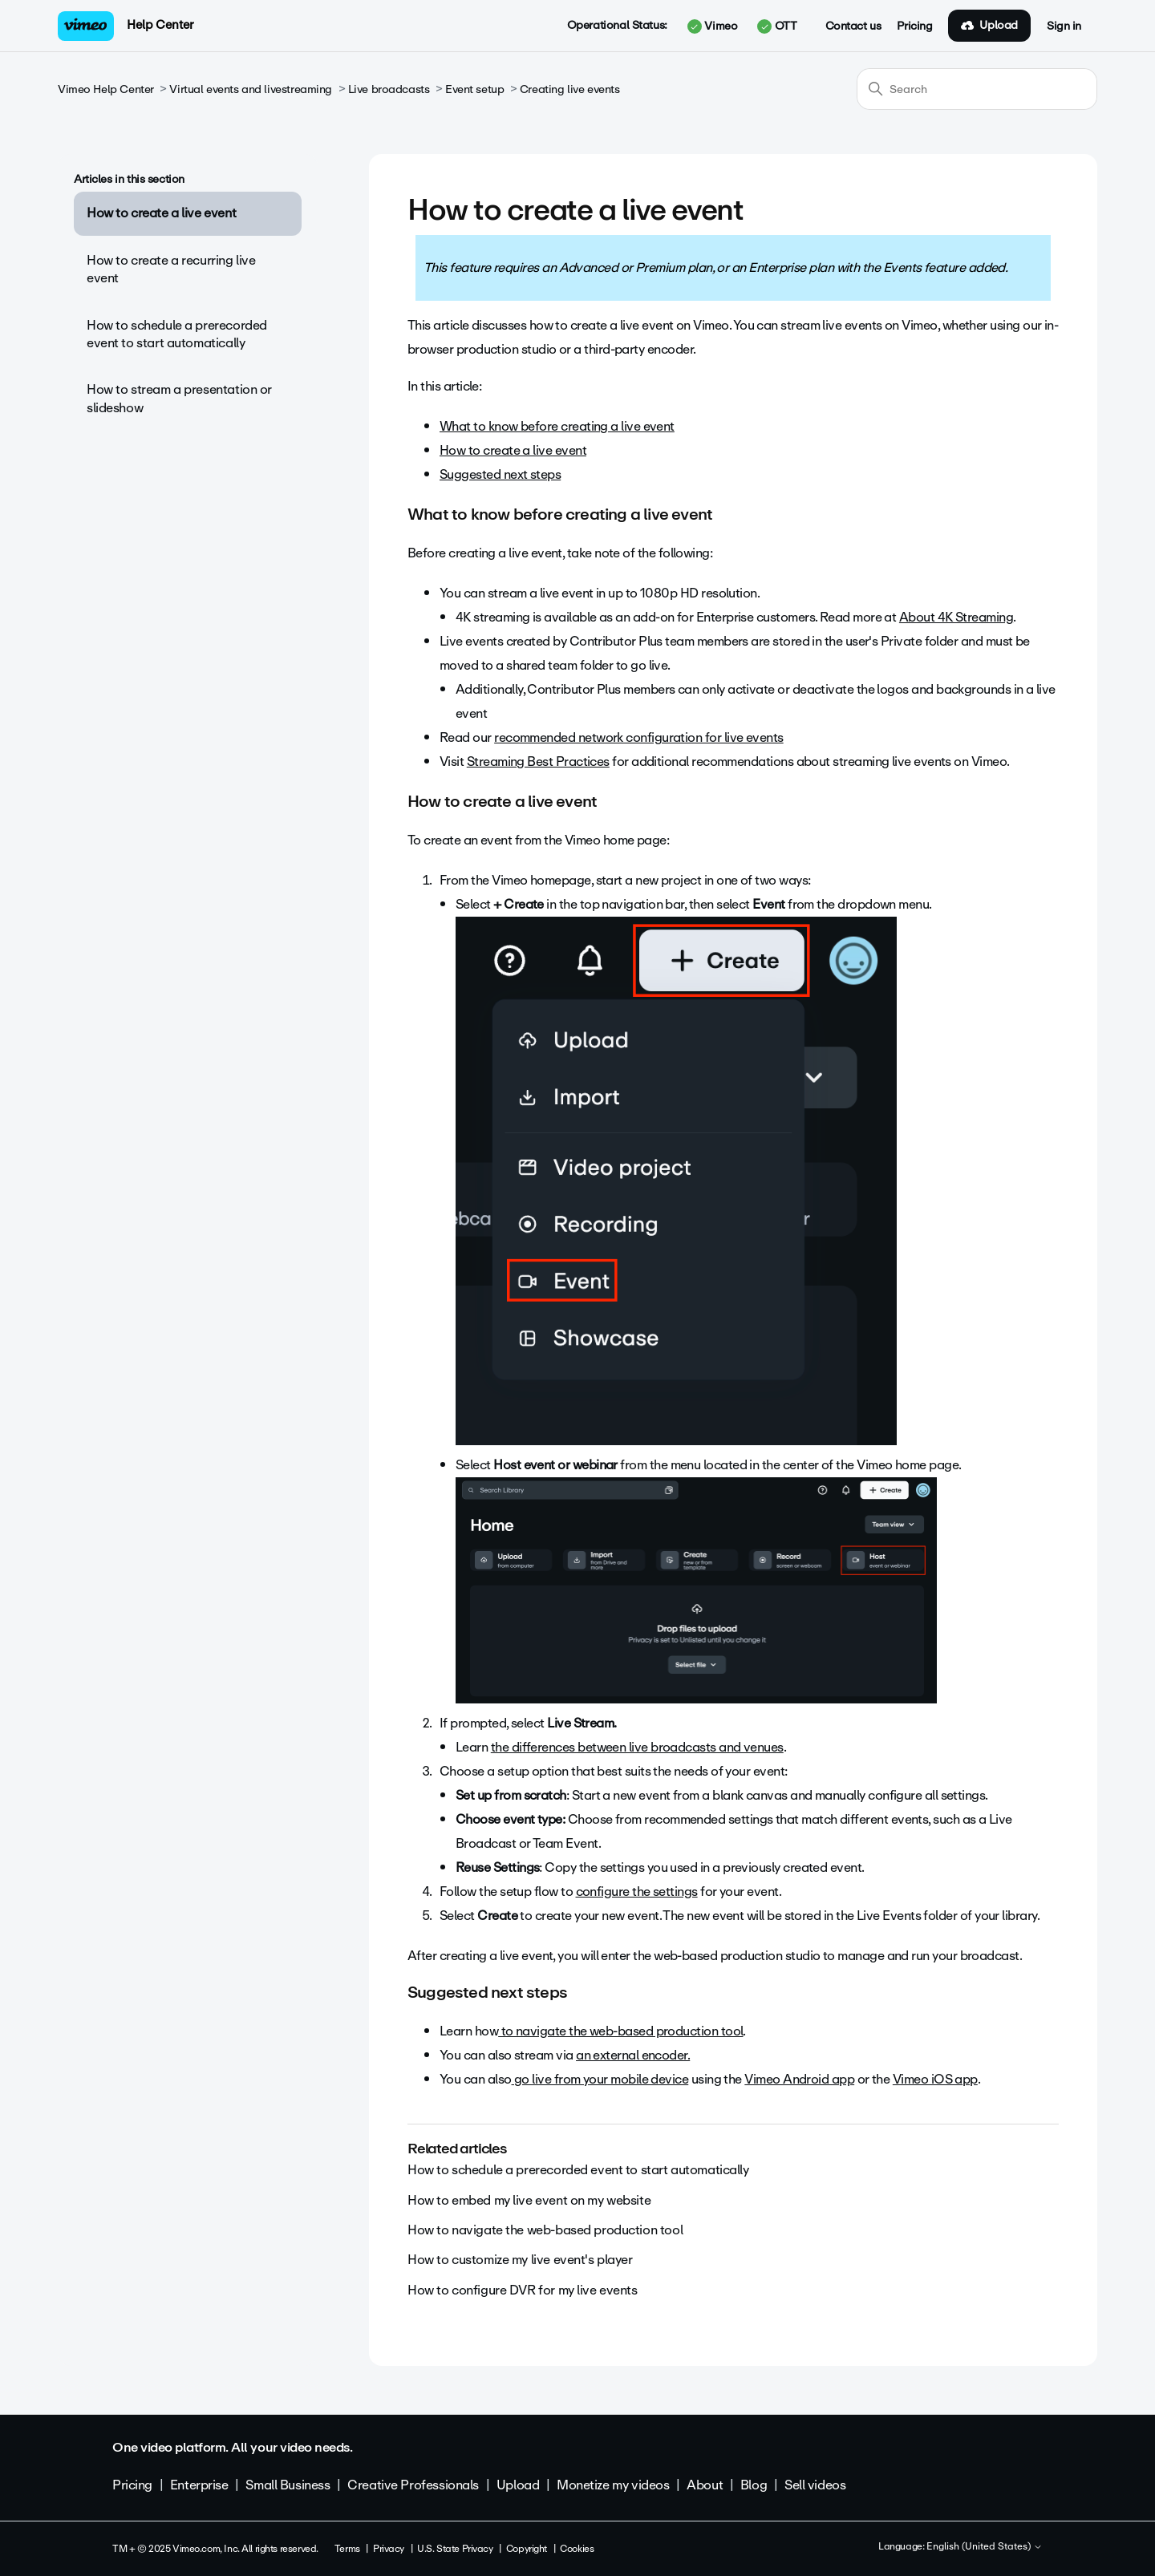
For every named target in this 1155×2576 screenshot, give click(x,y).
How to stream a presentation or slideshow (179, 398)
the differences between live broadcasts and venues (637, 1747)
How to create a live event (161, 213)
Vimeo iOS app (935, 2079)
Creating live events (570, 89)
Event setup (474, 89)
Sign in (1064, 26)
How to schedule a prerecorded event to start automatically (177, 334)
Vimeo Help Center (106, 89)
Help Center (160, 25)
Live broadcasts (389, 89)
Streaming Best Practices (538, 761)
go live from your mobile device (600, 2079)
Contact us (853, 26)
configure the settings (637, 1891)
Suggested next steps (500, 474)
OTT (776, 26)
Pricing (914, 26)
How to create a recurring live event (171, 269)
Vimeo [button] (712, 26)
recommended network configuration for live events (639, 737)
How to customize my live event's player (520, 2259)
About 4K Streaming (956, 617)
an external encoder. (633, 2055)
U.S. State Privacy (454, 2549)
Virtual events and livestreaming (250, 89)
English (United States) (984, 2547)
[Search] (976, 89)
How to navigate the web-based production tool (545, 2230)
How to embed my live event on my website (528, 2200)
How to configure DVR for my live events (522, 2290)
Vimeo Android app (799, 2079)
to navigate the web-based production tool (620, 2031)
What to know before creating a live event (557, 426)
